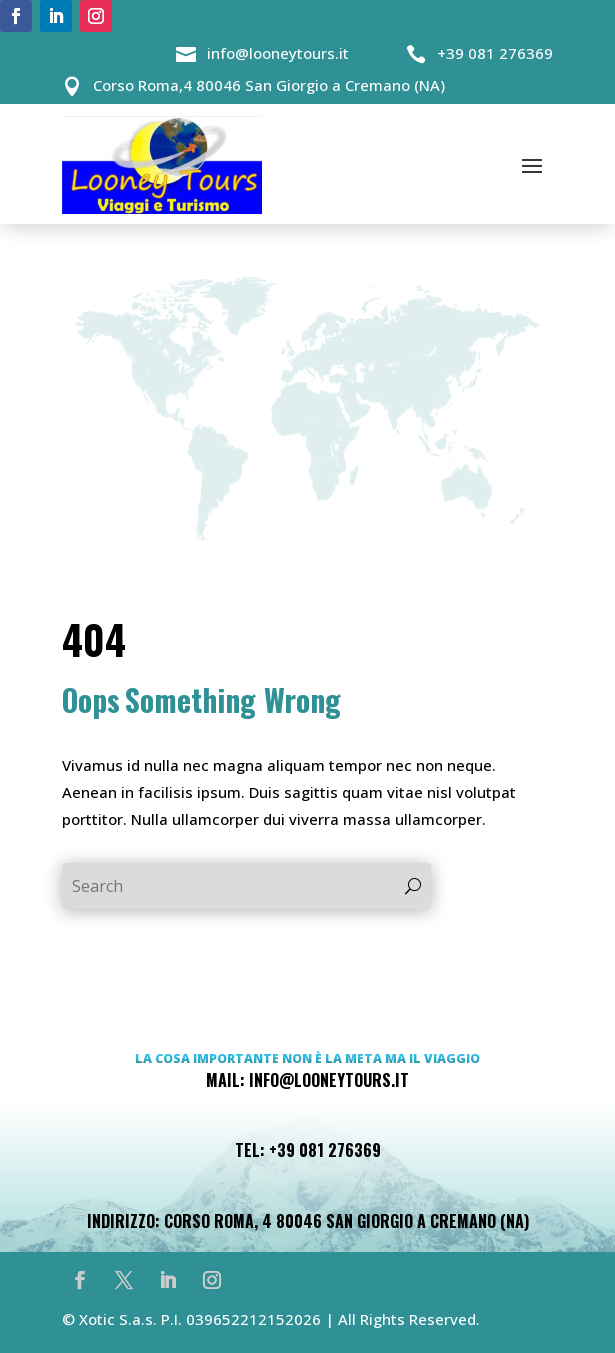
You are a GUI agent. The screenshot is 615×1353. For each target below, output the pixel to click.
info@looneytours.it (278, 53)
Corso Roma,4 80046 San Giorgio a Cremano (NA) (269, 85)
